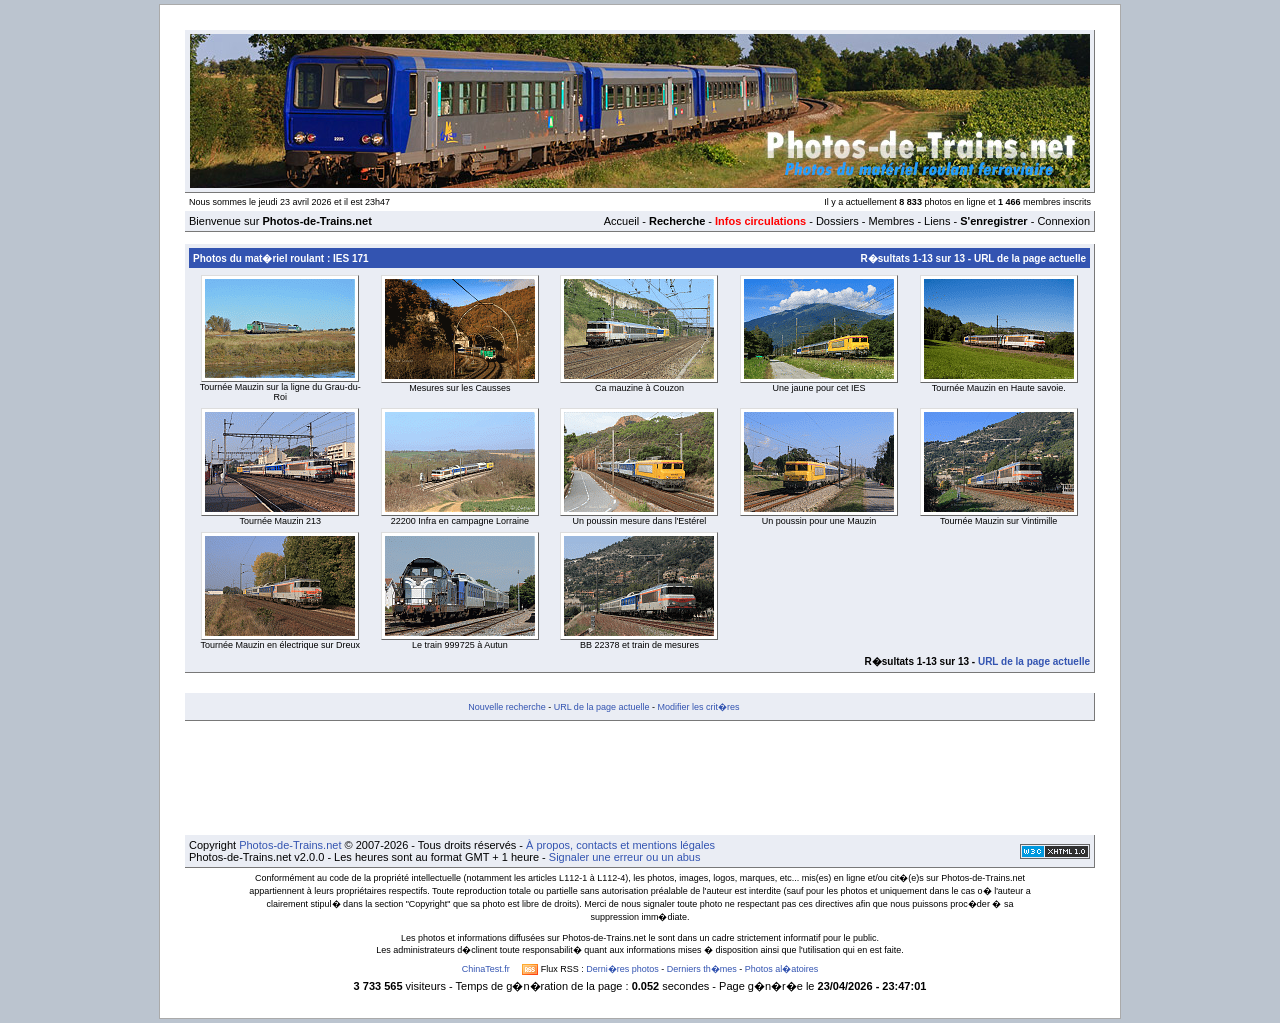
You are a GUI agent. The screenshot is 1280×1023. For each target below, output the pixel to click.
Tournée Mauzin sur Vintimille (998, 521)
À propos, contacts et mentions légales (620, 845)
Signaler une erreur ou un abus (625, 857)
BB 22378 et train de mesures (639, 645)
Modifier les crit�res (698, 707)
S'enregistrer (993, 221)
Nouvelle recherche (507, 707)
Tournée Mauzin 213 (281, 521)
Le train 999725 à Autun (460, 645)
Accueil (621, 221)
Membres (891, 221)
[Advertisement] (640, 778)
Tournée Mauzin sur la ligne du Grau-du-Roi (280, 392)
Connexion (1063, 221)
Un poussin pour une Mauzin (819, 521)
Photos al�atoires (782, 969)
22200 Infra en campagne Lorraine (460, 521)
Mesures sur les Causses (459, 388)
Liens (937, 221)
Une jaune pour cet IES (819, 388)
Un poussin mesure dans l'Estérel (640, 521)
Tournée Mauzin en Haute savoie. (999, 388)
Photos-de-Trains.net (290, 845)
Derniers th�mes (702, 969)
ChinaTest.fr (486, 969)
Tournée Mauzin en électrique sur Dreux (281, 645)
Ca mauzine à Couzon (639, 388)
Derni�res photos (622, 969)
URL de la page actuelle (1030, 258)
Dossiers (837, 221)
